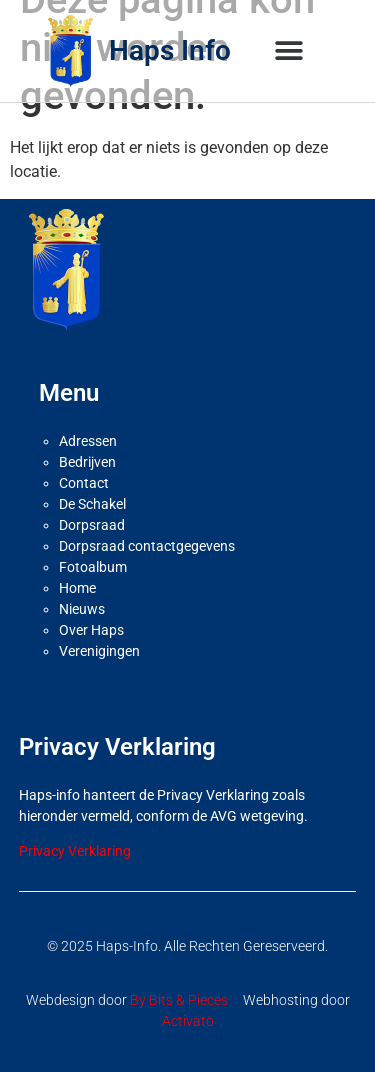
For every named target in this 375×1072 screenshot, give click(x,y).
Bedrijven (87, 462)
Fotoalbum (93, 567)
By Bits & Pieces (179, 1000)
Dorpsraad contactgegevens (147, 546)
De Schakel (92, 504)
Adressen (88, 441)
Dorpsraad (92, 525)
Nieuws (82, 609)
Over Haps (91, 630)
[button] (289, 51)
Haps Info (170, 50)
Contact (84, 483)
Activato (188, 1021)
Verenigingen (99, 651)
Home (77, 588)
